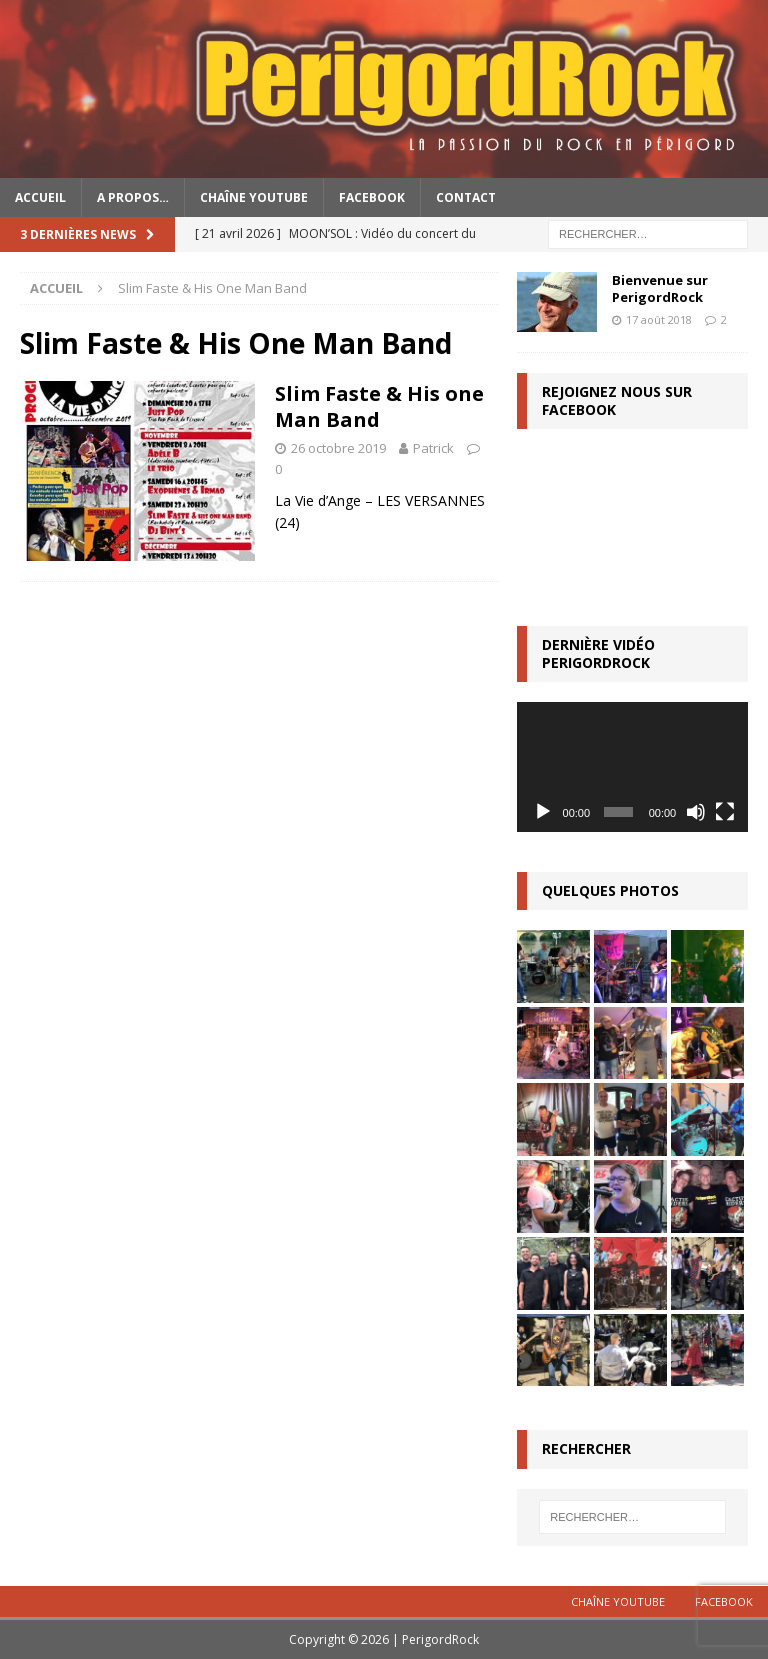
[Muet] (696, 812)
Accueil (40, 197)
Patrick (433, 448)
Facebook (372, 197)
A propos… (133, 197)
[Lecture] (543, 812)
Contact (466, 197)
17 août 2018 (659, 319)
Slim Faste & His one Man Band (379, 406)
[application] (632, 767)
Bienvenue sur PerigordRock (660, 288)
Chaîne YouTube (254, 197)
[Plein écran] (725, 812)
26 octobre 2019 (338, 448)
